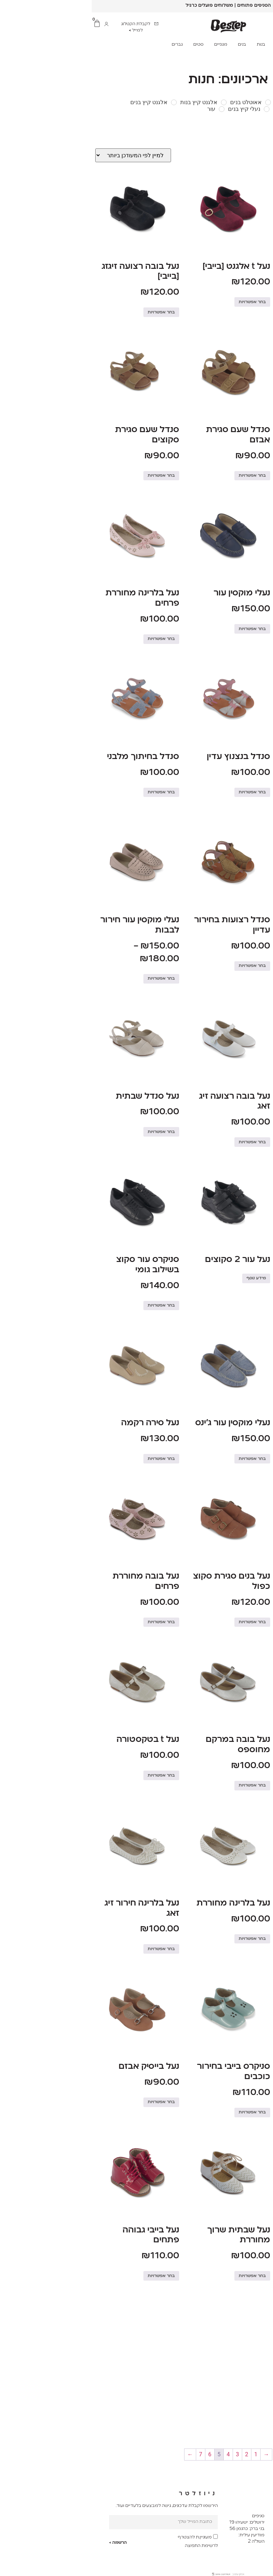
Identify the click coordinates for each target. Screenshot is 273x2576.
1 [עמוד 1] (164, 2454)
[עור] (130, 109)
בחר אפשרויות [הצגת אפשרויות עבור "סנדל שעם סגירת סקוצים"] (69, 475)
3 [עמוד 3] (145, 2454)
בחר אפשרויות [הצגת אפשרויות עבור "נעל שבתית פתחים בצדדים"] (251, 1785)
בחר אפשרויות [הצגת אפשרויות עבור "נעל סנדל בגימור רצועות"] (251, 639)
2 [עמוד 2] (155, 2454)
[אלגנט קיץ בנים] (82, 102)
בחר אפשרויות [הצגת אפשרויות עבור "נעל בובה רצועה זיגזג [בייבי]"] (69, 312)
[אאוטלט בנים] (176, 102)
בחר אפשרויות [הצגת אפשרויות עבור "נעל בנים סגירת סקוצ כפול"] (160, 1622)
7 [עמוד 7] (108, 2454)
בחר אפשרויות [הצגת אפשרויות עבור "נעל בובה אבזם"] (251, 2266)
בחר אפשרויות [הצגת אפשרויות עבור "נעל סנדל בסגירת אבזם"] (251, 1949)
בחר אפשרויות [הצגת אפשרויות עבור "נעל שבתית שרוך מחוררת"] (160, 2276)
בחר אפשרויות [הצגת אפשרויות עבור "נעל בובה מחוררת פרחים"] (69, 1622)
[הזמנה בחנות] (41, 155)
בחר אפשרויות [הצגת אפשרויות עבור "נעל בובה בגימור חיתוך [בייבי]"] (251, 312)
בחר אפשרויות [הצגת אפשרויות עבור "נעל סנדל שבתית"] (69, 1132)
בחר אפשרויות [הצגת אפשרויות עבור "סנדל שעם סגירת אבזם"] (160, 475)
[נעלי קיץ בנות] (220, 109)
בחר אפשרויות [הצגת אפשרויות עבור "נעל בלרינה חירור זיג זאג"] (69, 1949)
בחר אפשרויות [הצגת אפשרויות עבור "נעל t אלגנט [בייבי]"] (160, 302)
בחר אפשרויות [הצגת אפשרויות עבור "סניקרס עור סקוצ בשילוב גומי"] (69, 1305)
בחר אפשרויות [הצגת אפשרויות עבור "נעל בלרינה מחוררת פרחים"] (69, 639)
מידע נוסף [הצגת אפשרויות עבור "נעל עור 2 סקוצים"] (164, 1278)
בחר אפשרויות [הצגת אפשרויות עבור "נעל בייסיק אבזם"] (69, 2102)
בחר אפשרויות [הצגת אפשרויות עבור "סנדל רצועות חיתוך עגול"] (251, 966)
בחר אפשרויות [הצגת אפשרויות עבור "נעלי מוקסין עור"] (160, 629)
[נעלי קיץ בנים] (175, 109)
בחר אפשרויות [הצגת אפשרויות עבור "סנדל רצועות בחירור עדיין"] (160, 966)
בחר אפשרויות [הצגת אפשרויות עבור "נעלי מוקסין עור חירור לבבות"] (69, 978)
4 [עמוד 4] (136, 2454)
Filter (257, 130)
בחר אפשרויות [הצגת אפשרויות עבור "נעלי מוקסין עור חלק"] (251, 1459)
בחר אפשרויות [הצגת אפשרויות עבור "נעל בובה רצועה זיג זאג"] (251, 802)
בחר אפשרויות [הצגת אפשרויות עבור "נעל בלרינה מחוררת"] (160, 1939)
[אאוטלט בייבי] (265, 102)
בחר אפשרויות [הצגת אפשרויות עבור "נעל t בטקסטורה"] (69, 1775)
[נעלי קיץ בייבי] (265, 109)
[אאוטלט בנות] (220, 102)
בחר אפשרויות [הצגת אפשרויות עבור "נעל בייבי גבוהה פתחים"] (69, 2276)
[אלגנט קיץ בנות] (132, 102)
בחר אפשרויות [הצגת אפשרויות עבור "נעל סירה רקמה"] (69, 1459)
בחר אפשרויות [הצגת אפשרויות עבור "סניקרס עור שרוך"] (251, 1295)
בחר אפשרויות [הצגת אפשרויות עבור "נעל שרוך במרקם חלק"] (251, 1612)
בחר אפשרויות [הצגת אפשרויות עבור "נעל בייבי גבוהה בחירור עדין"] (251, 2112)
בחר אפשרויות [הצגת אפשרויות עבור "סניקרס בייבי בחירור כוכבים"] (160, 2112)
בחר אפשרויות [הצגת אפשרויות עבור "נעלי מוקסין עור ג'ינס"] (160, 1459)
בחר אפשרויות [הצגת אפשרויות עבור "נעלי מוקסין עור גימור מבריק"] (251, 475)
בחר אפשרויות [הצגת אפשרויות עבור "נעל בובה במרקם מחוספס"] (160, 1785)
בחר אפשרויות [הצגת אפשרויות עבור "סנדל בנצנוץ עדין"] (160, 792)
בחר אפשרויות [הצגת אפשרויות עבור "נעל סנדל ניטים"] (251, 1132)
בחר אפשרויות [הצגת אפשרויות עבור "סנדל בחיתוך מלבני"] (69, 792)
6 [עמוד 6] (118, 2454)
